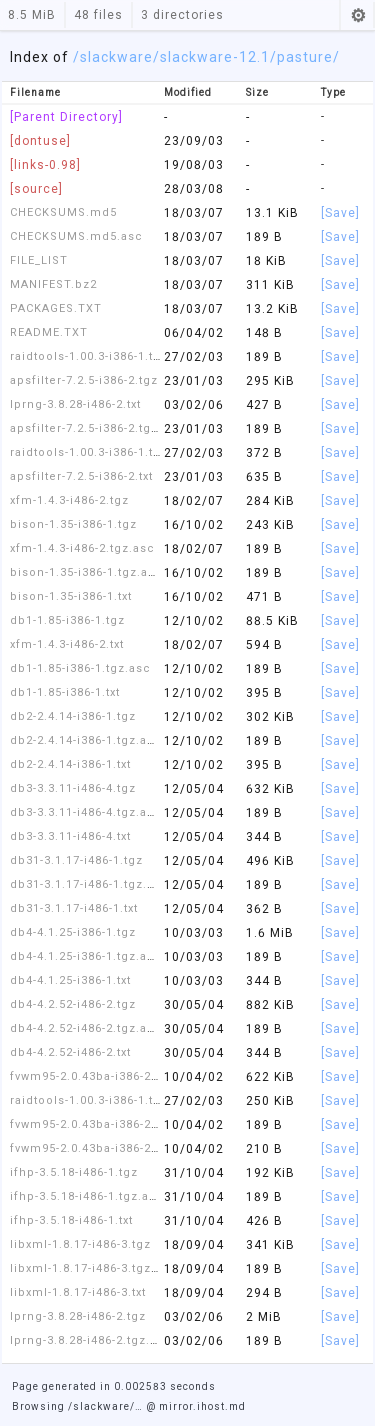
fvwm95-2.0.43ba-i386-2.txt (89, 1148)
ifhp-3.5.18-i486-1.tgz (74, 1172)
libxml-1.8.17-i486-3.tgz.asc (93, 1268)
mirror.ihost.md (202, 1406)
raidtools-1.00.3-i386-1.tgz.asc (102, 356)
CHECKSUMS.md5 (63, 212)
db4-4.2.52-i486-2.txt (70, 1052)
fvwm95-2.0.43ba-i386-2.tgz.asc (105, 1124)
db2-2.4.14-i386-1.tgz (73, 716)
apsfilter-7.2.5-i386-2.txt (81, 476)
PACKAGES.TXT (56, 308)
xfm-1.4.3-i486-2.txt (67, 644)
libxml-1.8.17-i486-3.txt (78, 1292)
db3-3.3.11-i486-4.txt (70, 836)
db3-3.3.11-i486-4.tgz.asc (86, 812)
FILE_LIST (39, 260)
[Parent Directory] (66, 117)
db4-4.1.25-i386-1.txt (70, 980)
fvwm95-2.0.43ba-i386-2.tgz (92, 1076)
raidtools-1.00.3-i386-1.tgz (89, 1100)
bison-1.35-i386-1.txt (71, 596)
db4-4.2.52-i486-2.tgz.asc (86, 1028)
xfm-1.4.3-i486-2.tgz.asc (82, 548)
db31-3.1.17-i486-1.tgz (76, 860)
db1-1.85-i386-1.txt (65, 692)
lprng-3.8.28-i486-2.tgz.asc (91, 1340)
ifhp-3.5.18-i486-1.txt (71, 1220)
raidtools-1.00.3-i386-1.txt (86, 452)
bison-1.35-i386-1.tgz (73, 524)
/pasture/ (305, 57)
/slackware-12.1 (211, 57)
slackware (116, 57)
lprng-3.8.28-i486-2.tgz (78, 1316)
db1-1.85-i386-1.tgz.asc (80, 668)
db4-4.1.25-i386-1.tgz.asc (86, 956)
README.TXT (49, 332)
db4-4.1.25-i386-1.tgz (73, 932)
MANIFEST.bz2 (53, 284)
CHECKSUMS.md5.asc (76, 236)
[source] (36, 189)
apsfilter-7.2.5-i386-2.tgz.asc (97, 428)
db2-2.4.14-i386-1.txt (70, 764)
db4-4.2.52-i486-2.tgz (73, 1004)
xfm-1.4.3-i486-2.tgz (69, 500)
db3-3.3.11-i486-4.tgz (73, 788)
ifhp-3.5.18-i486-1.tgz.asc (87, 1196)
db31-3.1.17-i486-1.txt (74, 908)
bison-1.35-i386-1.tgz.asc (86, 572)
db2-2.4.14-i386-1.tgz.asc (86, 740)
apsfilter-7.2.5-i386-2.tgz (84, 380)
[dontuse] (40, 141)
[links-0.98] (45, 165)
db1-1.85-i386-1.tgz (67, 620)
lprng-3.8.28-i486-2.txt (75, 404)
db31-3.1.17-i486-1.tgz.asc (89, 884)
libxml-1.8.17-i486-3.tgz (80, 1244)
